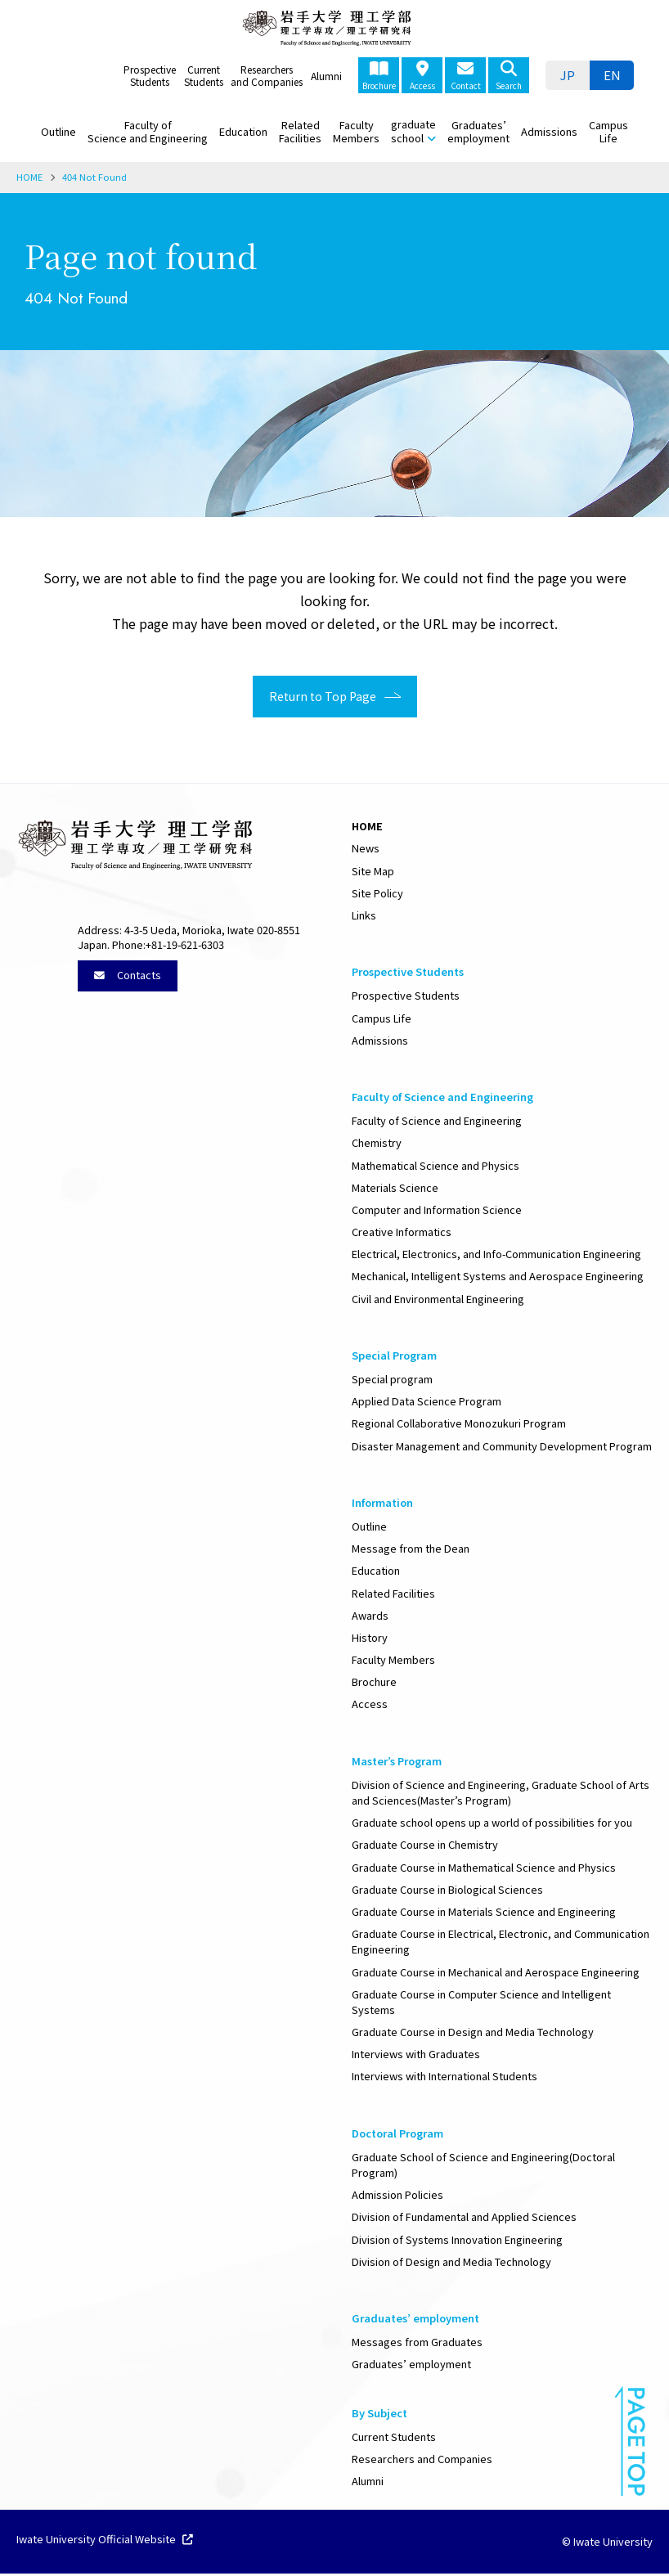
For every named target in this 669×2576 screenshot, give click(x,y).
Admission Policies (397, 2197)
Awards (370, 1617)
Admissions (549, 131)
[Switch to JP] (568, 75)
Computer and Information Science (437, 1212)
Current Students (203, 75)
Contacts (127, 977)
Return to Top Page (316, 698)
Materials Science (395, 1190)
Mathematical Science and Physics (435, 1168)
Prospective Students (149, 75)
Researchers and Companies (267, 75)
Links (364, 917)
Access (422, 76)
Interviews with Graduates (416, 2056)
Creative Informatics (401, 1234)
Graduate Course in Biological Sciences (447, 1891)
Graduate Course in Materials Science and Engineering (484, 1914)
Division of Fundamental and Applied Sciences (464, 2219)
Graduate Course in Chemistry (425, 1846)
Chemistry (377, 1145)
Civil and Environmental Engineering (438, 1301)
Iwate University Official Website (104, 2542)
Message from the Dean (410, 1550)
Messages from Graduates (417, 2344)
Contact (466, 76)
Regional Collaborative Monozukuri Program (459, 1425)
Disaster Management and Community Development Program (502, 1448)
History (370, 1640)
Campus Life (608, 131)
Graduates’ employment (478, 131)
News (365, 850)
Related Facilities (300, 131)
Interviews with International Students (444, 2078)
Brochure (379, 76)
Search (509, 76)
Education (243, 131)
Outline (58, 131)
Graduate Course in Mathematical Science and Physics (484, 1869)
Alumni (326, 76)
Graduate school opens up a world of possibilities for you (492, 1824)
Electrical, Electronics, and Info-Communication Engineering (496, 1256)
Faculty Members (356, 131)
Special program (392, 1381)
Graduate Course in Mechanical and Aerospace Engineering (496, 1974)
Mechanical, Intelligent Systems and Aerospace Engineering (498, 1278)
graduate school (413, 131)
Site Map (373, 873)
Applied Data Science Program (426, 1403)
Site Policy (377, 895)
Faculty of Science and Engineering (148, 131)
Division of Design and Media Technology (451, 2264)
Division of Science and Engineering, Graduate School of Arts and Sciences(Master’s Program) (500, 1794)
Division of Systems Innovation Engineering (457, 2242)
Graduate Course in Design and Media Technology (473, 2034)
